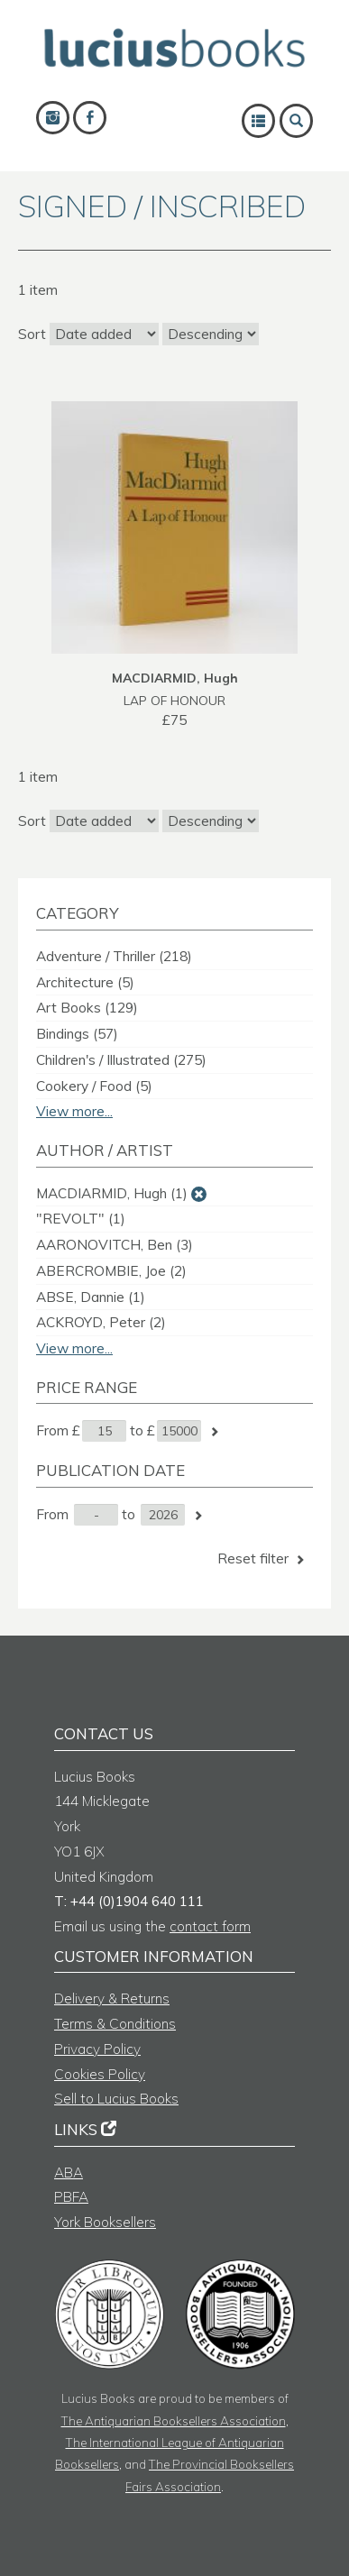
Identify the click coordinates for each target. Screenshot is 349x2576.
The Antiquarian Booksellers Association (173, 2420)
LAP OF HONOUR (174, 700)
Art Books (87, 1007)
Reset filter (262, 1558)
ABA (68, 2172)
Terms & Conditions (115, 2023)
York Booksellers (105, 2222)
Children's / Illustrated (121, 1059)
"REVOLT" (80, 1218)
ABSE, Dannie (90, 1297)
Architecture (85, 982)
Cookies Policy (99, 2074)
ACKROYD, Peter (101, 1322)
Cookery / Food (94, 1086)
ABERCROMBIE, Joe (111, 1270)
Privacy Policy (97, 2049)
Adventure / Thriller (114, 956)
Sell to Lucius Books (116, 2098)
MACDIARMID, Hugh (112, 1193)
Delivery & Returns (112, 1998)
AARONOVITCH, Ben (114, 1244)
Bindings (77, 1033)
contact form (210, 1926)
